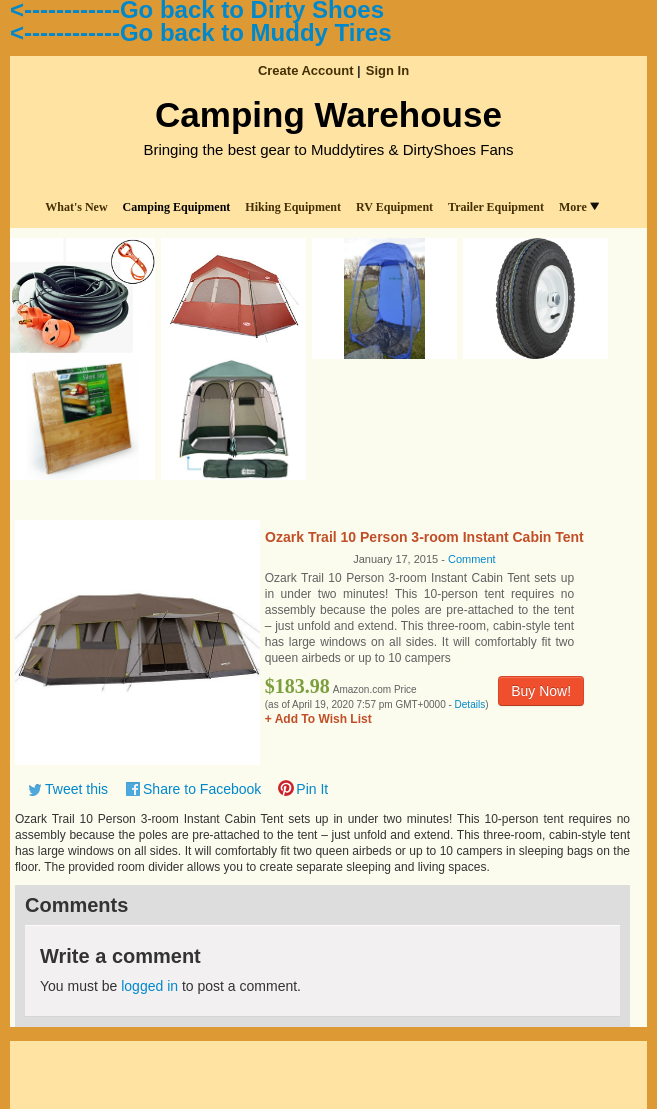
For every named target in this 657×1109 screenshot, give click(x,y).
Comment (472, 559)
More (579, 207)
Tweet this (76, 789)
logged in (149, 986)
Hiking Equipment (293, 207)
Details (470, 704)
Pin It (312, 789)
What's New (76, 207)
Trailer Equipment (496, 207)
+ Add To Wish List (318, 719)
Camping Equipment (177, 207)
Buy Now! (541, 691)
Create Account (306, 70)
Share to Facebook (202, 789)
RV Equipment (394, 207)
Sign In (387, 70)
